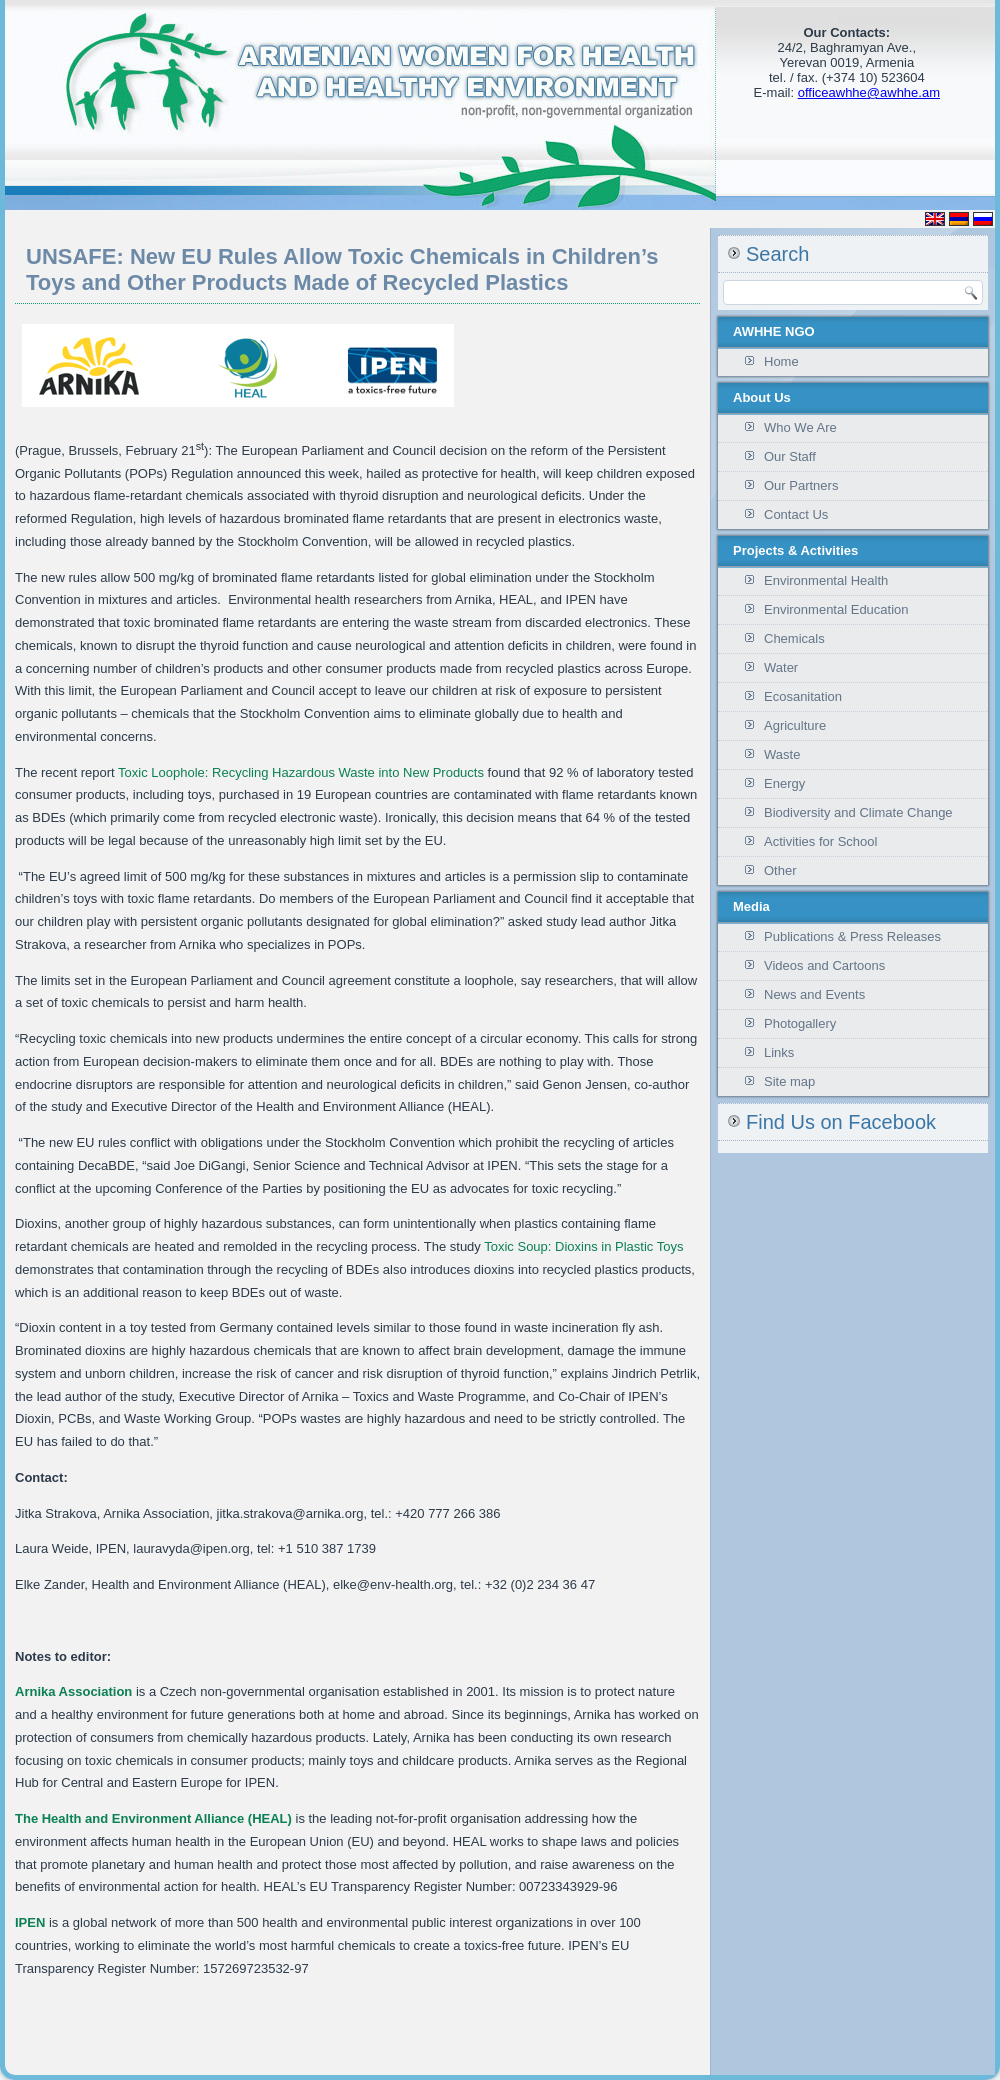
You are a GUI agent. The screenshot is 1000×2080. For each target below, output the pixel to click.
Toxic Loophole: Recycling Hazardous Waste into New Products (299, 772)
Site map (789, 1081)
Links (779, 1052)
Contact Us (796, 514)
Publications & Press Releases (852, 936)
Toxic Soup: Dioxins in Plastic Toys (582, 1246)
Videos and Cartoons (824, 965)
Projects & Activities (795, 550)
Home (781, 361)
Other (780, 870)
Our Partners (801, 485)
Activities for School (820, 841)
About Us (762, 397)
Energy (784, 783)
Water (781, 667)
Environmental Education (836, 609)
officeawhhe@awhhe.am (869, 92)
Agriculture (795, 725)
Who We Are (800, 427)
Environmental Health (826, 580)
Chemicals (794, 638)
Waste (782, 754)
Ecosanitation (803, 696)
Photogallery (800, 1023)
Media (751, 906)
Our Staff (790, 456)
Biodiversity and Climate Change (858, 812)
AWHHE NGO (774, 331)
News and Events (814, 994)
